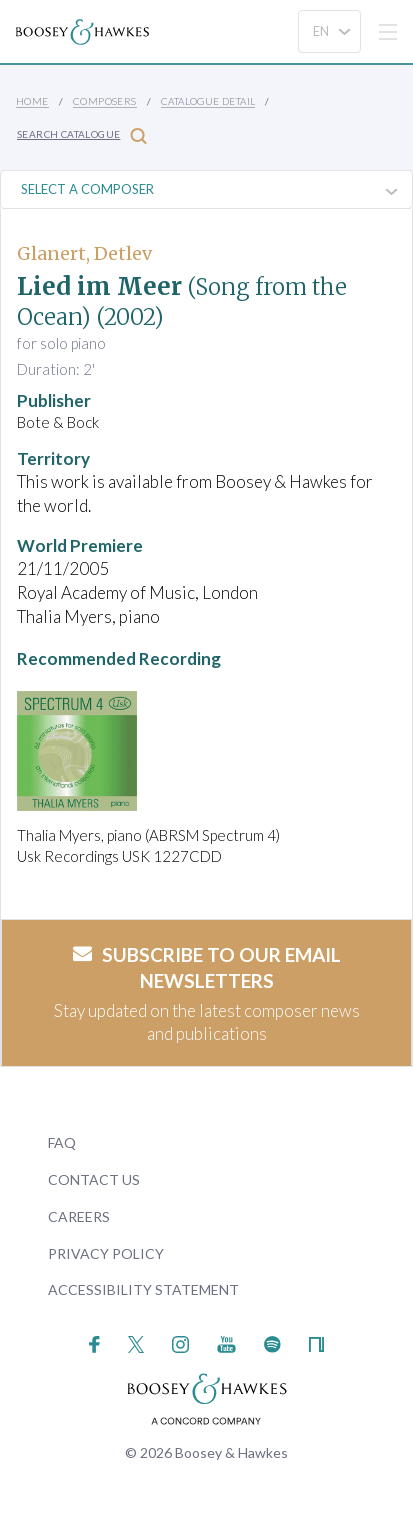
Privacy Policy (106, 1253)
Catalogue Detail (208, 101)
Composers (105, 101)
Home (32, 101)
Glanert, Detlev (84, 253)
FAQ (62, 1142)
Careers (79, 1216)
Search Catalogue (82, 135)
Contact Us (94, 1179)
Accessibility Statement (143, 1289)
